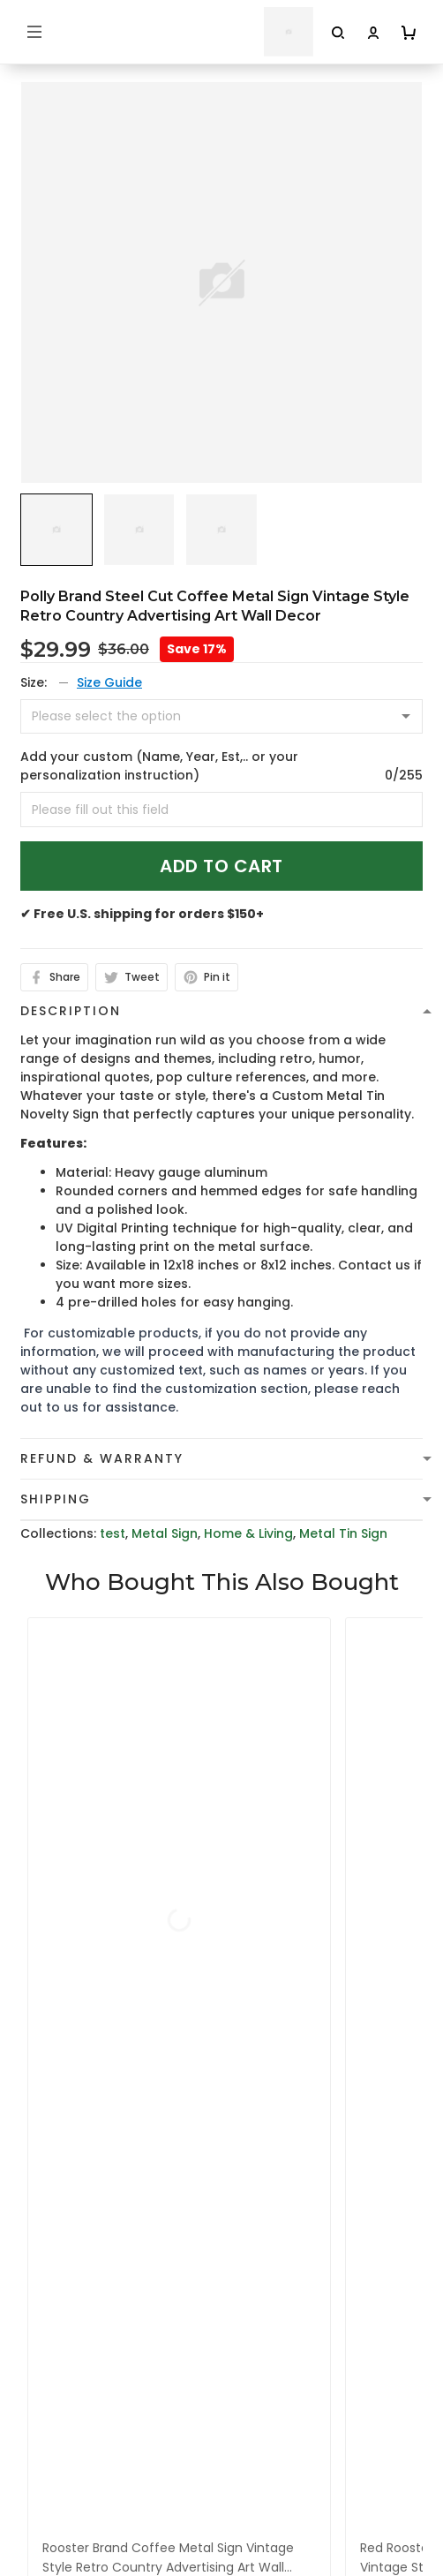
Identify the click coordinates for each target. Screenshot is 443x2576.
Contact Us (57, 2519)
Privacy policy (64, 2268)
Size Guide (109, 682)
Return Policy (61, 2377)
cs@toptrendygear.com (116, 2070)
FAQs (36, 2547)
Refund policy (64, 2350)
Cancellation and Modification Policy (138, 2405)
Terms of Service (74, 2295)
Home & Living (248, 1533)
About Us (49, 2492)
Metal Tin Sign (343, 1533)
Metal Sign (164, 1533)
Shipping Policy (68, 2322)
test (112, 1533)
